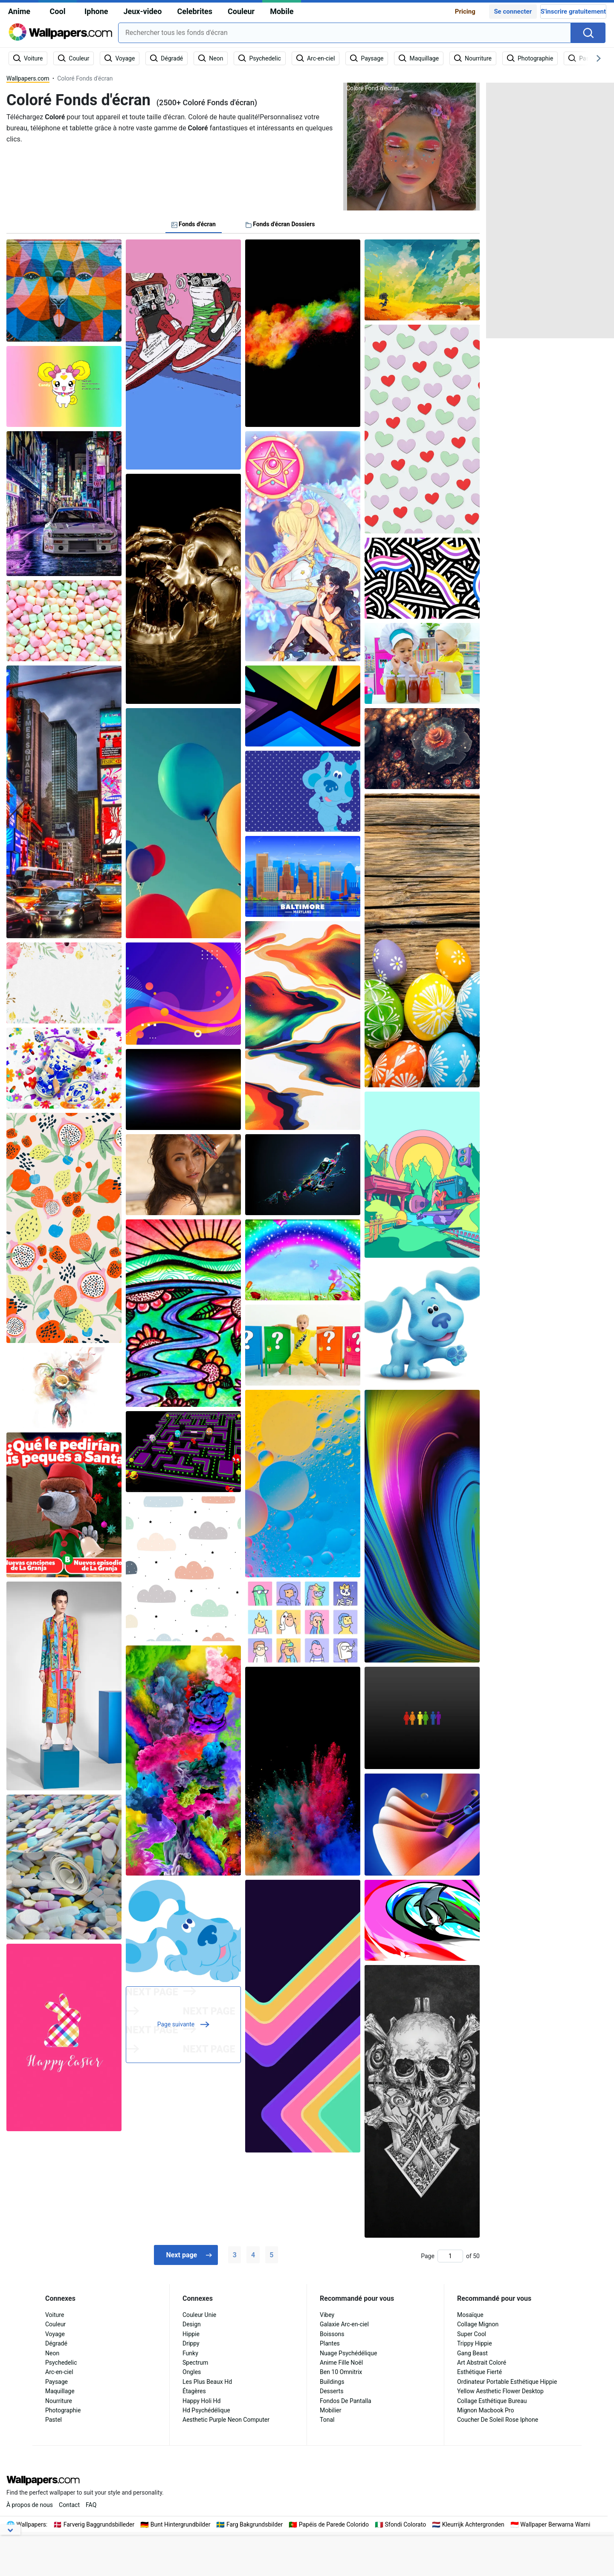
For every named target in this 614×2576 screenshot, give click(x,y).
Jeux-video (142, 11)
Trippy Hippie (474, 2343)
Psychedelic (61, 2362)
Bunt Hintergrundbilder (181, 2524)
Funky (190, 2353)
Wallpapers (31, 2524)
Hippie (191, 2334)
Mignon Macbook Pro (485, 2410)
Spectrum (195, 2362)
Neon (52, 2353)
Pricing (465, 11)
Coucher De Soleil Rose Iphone (497, 2419)
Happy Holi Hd (201, 2400)
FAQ (91, 2504)
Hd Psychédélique (206, 2410)
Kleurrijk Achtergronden (473, 2524)
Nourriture (58, 2400)
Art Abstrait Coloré (481, 2362)
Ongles (191, 2372)
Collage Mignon (477, 2324)
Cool (58, 11)
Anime (19, 11)
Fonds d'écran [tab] (193, 224)
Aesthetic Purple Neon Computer (225, 2419)
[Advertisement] (550, 210)
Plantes (330, 2343)
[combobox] (344, 33)
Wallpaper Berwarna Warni (555, 2524)
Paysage (56, 2381)
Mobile (281, 11)
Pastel (53, 2419)
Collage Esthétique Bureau (492, 2400)
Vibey (327, 2314)
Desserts (331, 2391)
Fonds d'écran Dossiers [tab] (280, 224)
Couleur (241, 11)
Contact (69, 2504)
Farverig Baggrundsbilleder (99, 2524)
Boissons (332, 2334)
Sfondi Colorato (405, 2524)
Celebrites (194, 11)
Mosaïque (470, 2314)
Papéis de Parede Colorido (334, 2524)
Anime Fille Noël (341, 2362)
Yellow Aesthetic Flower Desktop (500, 2391)
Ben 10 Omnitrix (341, 2372)
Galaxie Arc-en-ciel (344, 2324)
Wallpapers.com (27, 78)
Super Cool (471, 2334)
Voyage (55, 2334)
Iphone (96, 11)
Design (191, 2324)
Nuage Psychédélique (348, 2353)
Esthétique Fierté (479, 2372)
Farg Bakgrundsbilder (254, 2524)
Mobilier (330, 2410)
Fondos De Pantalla (345, 2400)
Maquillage (60, 2391)
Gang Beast (472, 2353)
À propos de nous (29, 2504)
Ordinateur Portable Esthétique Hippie (507, 2381)
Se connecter (513, 11)
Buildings (332, 2381)
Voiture (54, 2314)
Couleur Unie (199, 2314)
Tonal (327, 2419)
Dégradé (56, 2343)
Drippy (191, 2343)
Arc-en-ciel (59, 2372)
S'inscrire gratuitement (573, 11)
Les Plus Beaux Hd (207, 2381)
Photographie (63, 2410)
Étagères (194, 2391)
